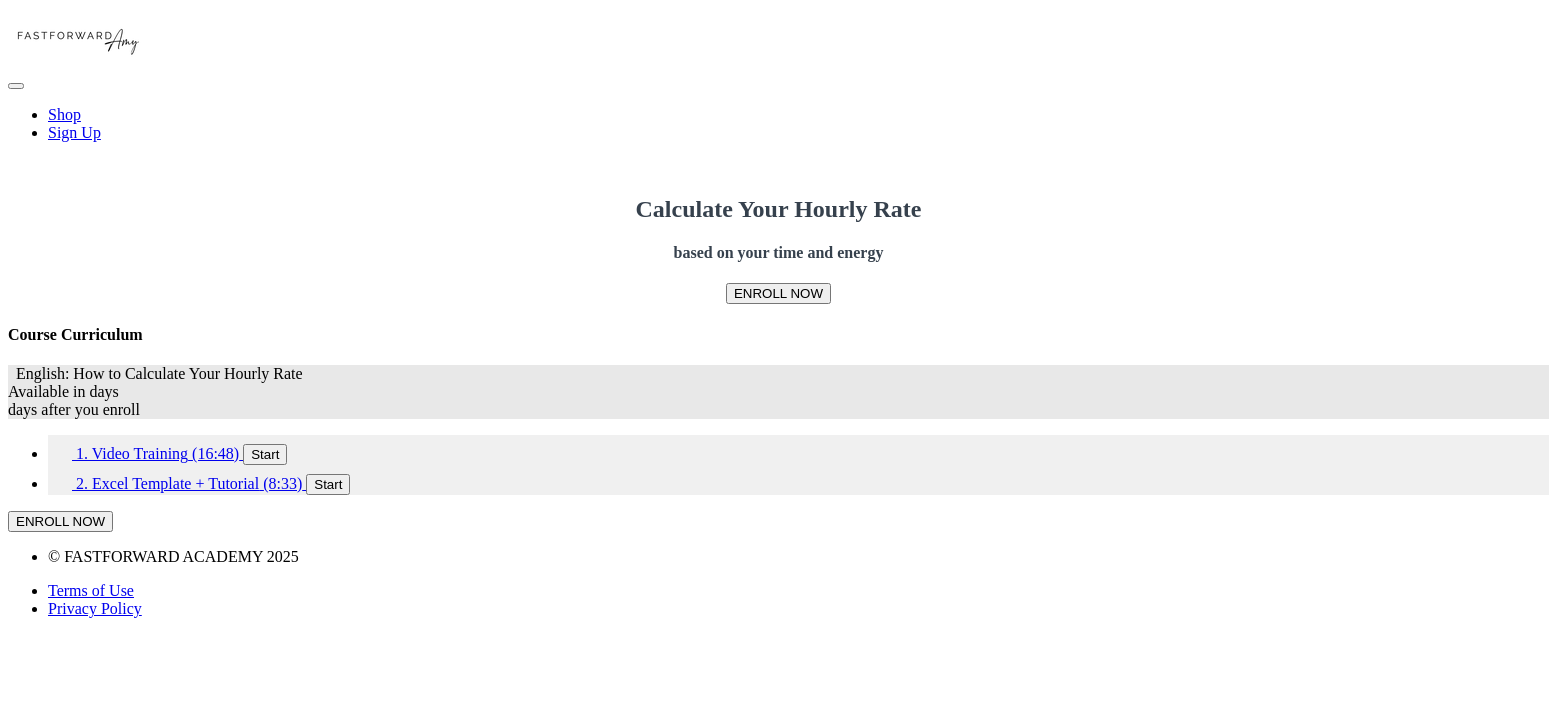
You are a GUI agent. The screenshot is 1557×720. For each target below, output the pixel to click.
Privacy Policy (95, 608)
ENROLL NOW (778, 293)
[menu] (778, 124)
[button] (16, 86)
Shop (64, 114)
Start (265, 454)
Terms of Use (91, 590)
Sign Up (74, 132)
